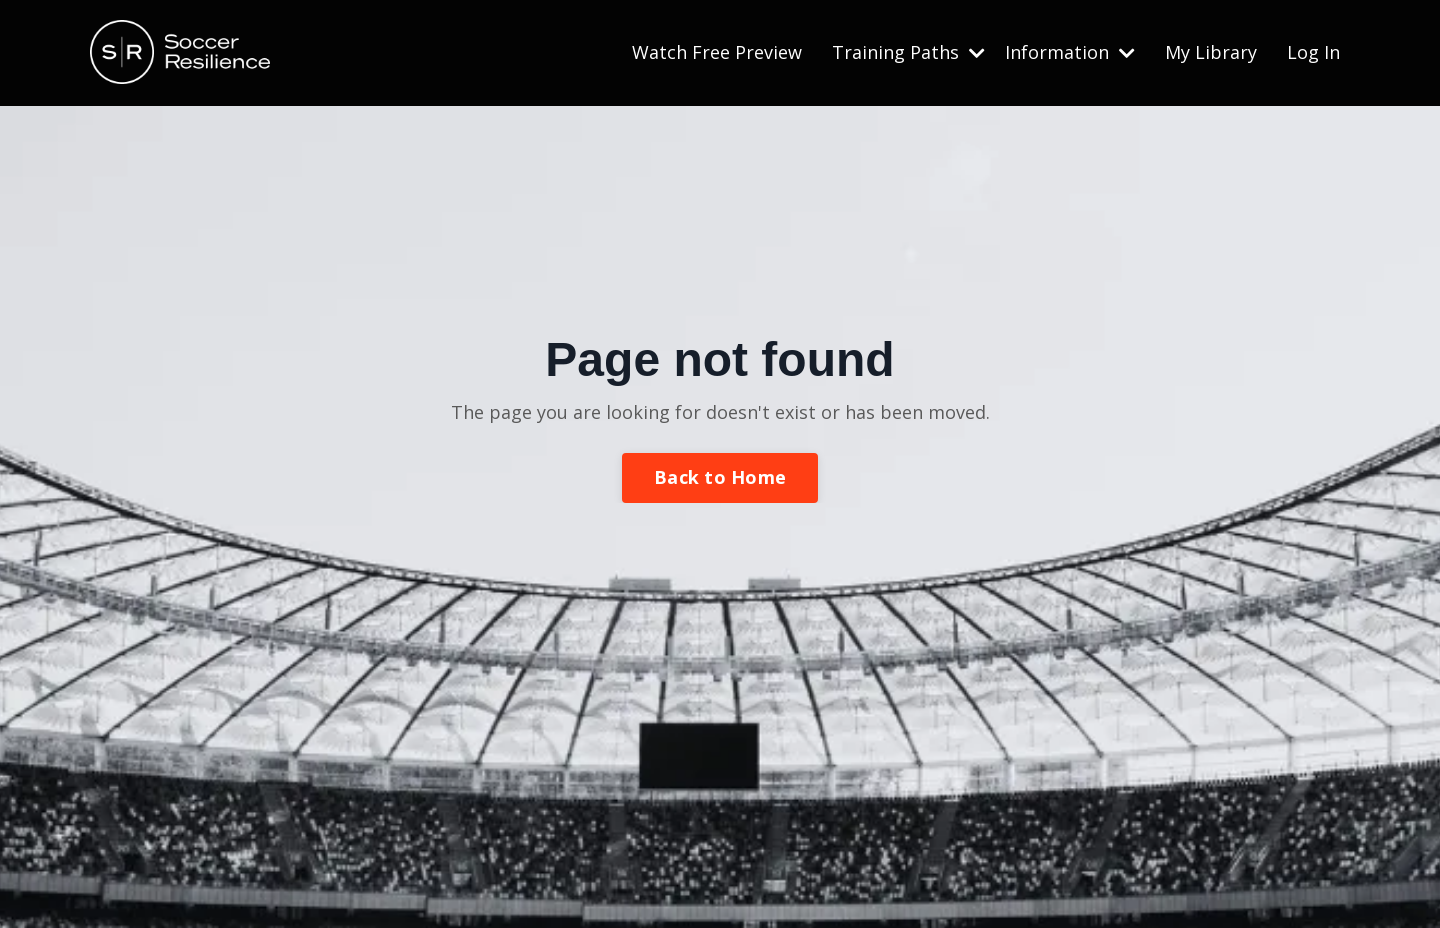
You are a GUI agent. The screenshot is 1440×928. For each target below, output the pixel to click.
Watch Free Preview (717, 52)
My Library (1211, 52)
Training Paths (908, 52)
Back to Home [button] (720, 477)
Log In (1313, 52)
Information (1070, 52)
